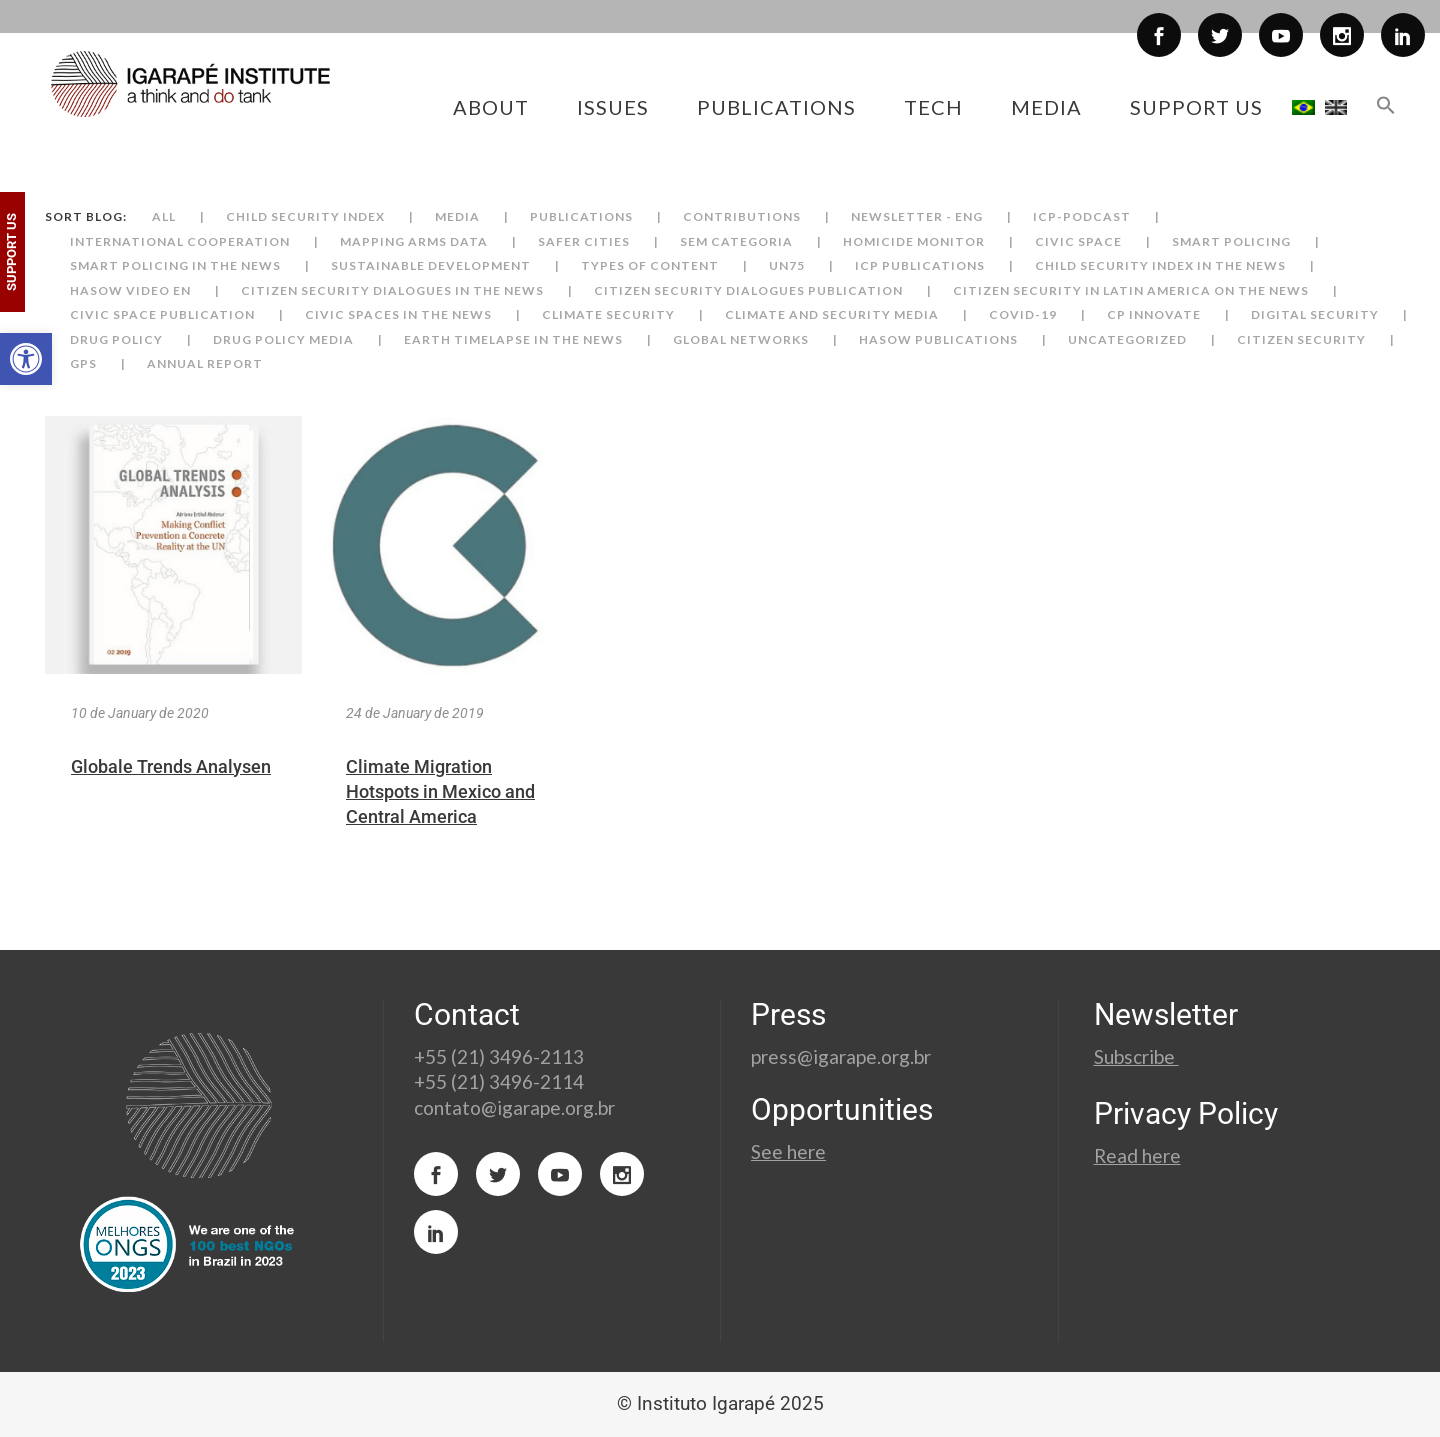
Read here (1137, 1155)
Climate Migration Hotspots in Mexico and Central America (440, 791)
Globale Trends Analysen (171, 766)
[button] (26, 359)
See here (788, 1151)
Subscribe (1136, 1056)
